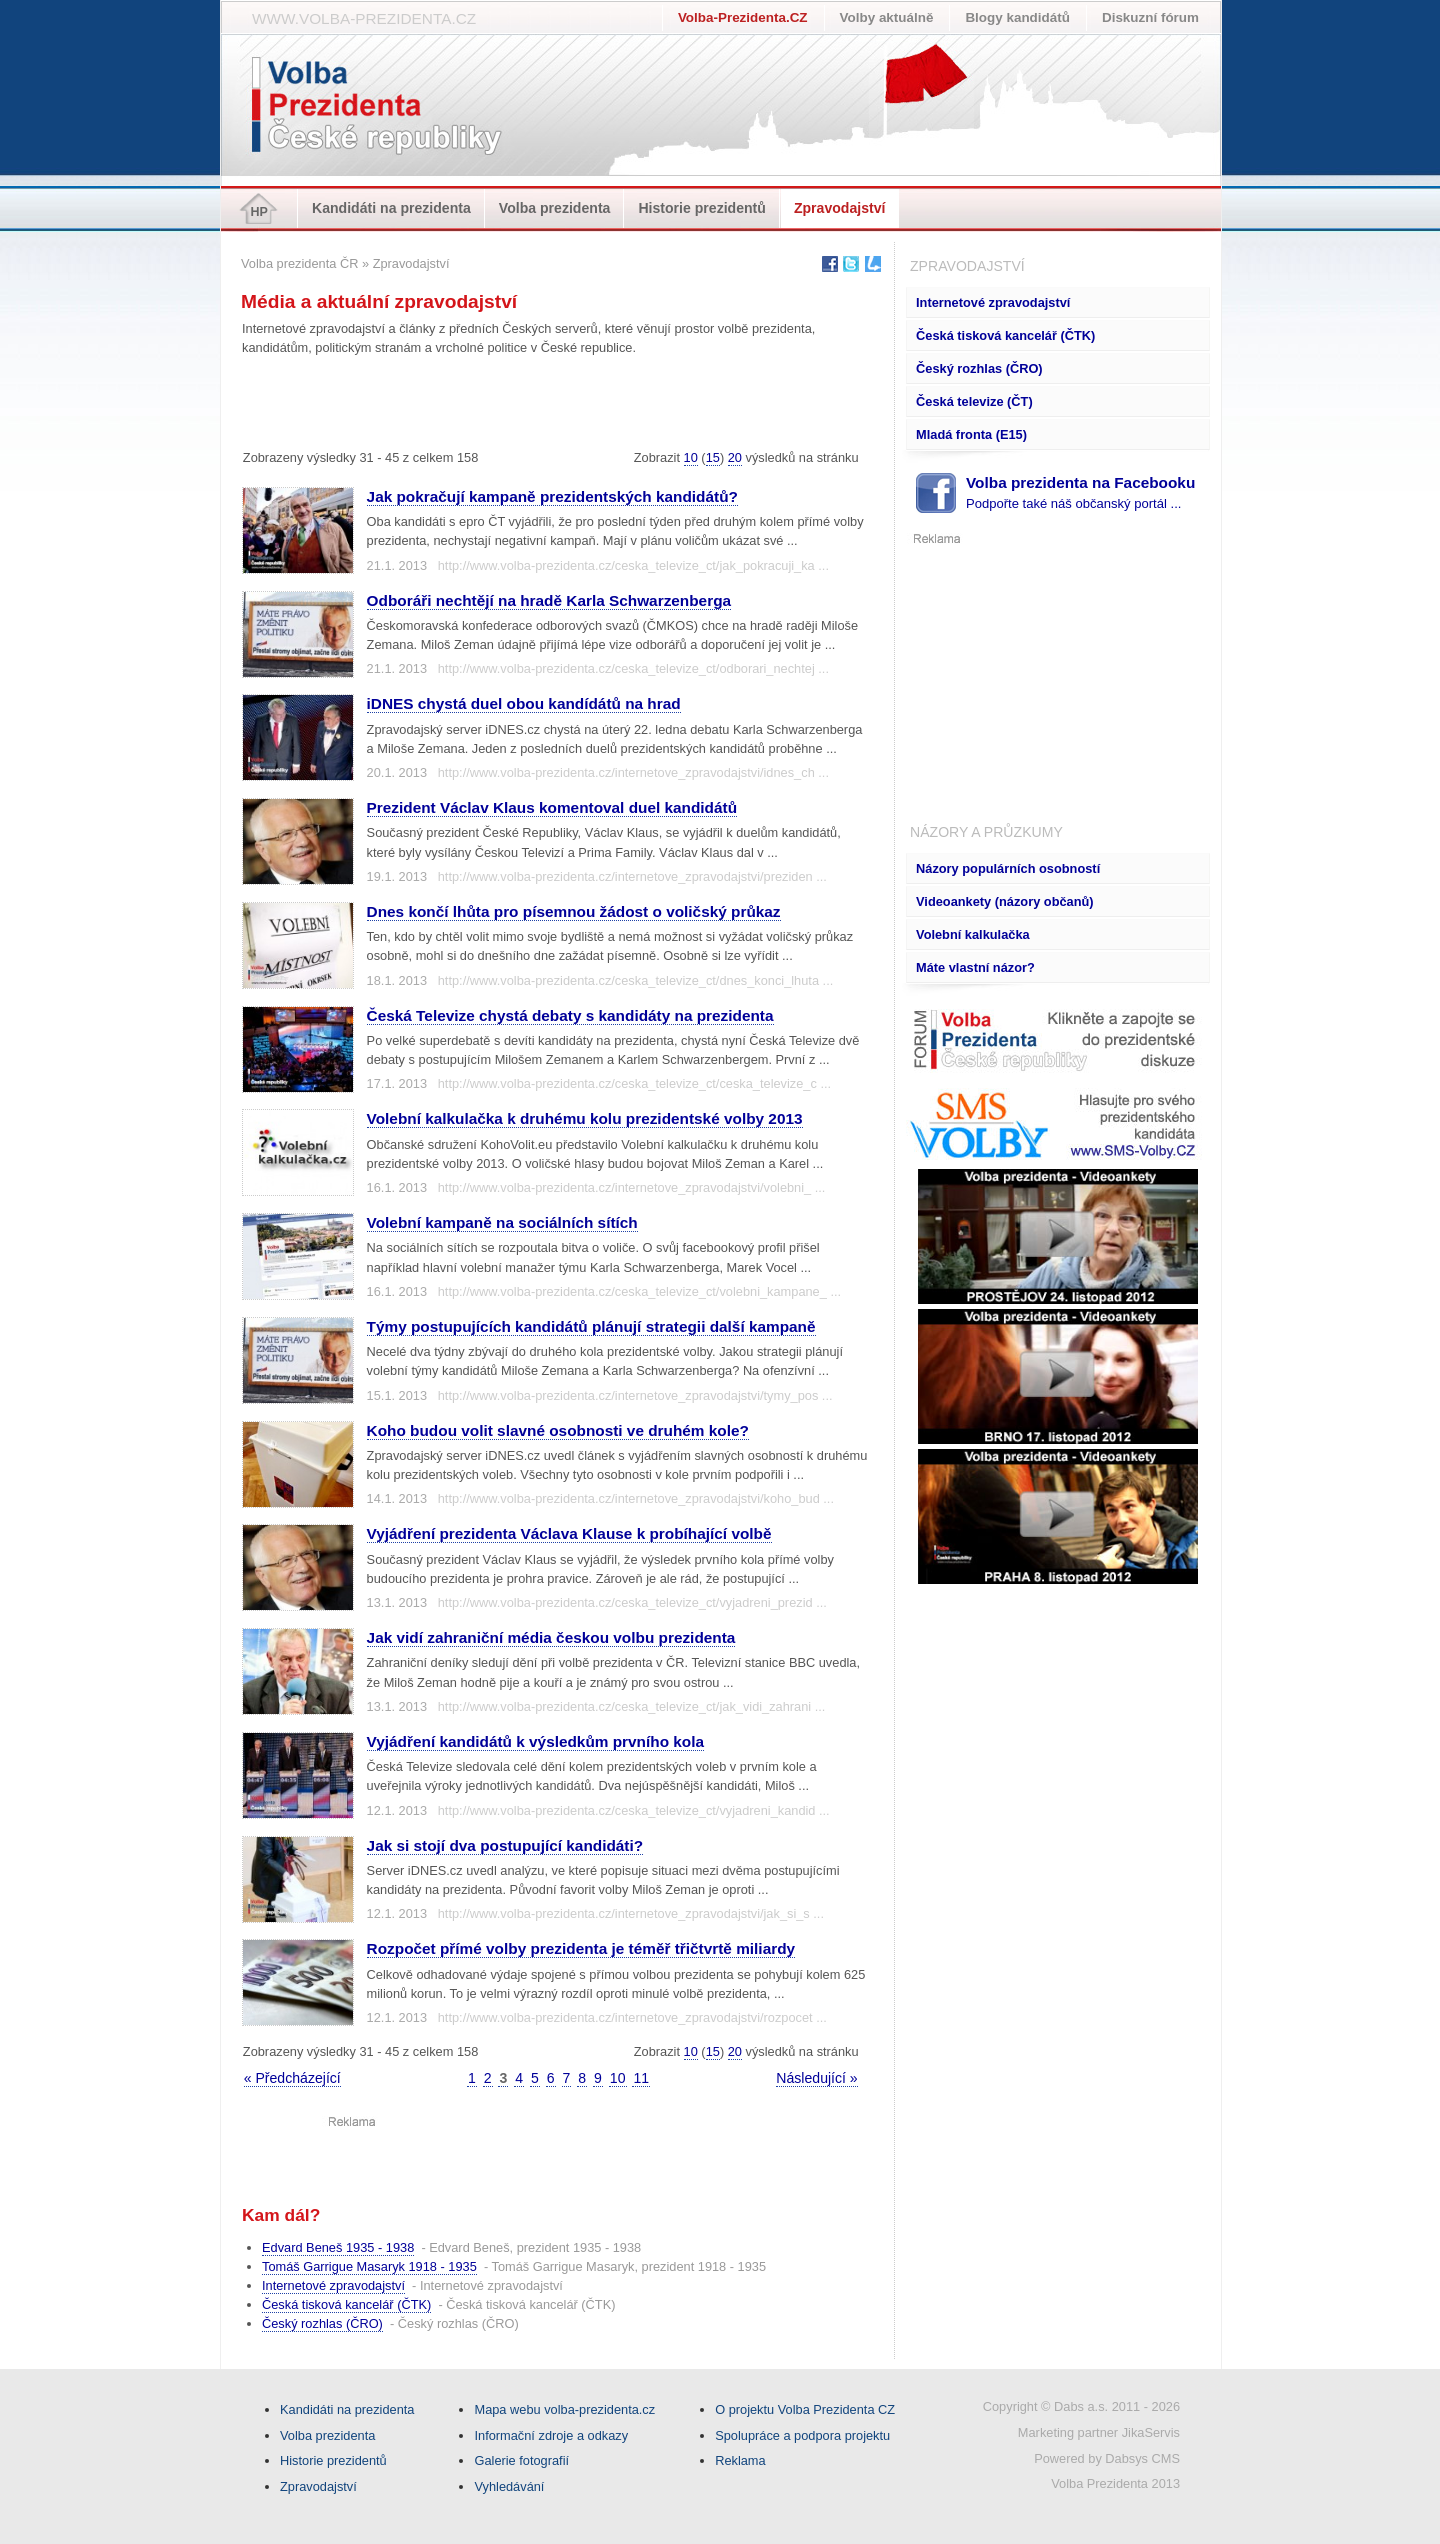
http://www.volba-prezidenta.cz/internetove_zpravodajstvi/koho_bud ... (636, 1498)
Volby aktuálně (887, 17)
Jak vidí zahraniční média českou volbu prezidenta (551, 1637)
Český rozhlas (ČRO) (979, 368)
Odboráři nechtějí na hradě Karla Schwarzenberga (549, 600)
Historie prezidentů (702, 208)
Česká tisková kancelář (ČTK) (1005, 335)
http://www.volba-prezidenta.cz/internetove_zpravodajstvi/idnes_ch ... (633, 772)
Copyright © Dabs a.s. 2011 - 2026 (1081, 2406)
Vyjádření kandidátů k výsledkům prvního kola (535, 1741)
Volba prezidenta (555, 208)
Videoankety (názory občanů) (1005, 901)
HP (259, 212)
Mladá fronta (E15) (971, 434)
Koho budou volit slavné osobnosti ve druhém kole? (558, 1430)
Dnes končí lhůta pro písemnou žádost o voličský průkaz (574, 911)
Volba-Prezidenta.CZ (743, 17)
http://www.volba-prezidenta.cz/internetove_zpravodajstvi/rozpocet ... (632, 2017)
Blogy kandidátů (1017, 17)
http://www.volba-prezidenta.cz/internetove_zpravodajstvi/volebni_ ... (632, 1187)
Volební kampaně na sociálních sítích (502, 1222)
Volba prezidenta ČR (299, 263)
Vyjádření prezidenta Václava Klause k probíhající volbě (569, 1533)
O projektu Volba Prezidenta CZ (805, 2409)
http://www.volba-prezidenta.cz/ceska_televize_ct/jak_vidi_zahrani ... (632, 1706)
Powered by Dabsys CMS (1107, 2458)
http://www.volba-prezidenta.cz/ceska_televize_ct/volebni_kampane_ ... (639, 1291)
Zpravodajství (840, 208)
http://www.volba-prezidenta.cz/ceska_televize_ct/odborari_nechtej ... (633, 668)
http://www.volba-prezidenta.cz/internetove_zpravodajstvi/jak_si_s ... (631, 1913)
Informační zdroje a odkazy (551, 2435)
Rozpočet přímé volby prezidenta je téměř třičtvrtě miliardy (581, 1948)
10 (691, 457)
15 (713, 457)
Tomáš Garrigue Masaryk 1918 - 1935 (369, 2266)
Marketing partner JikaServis (1099, 2432)
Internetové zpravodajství (993, 302)
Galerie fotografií (521, 2460)
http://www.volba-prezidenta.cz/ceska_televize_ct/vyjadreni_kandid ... (634, 1810)
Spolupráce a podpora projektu (802, 2435)
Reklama (740, 2460)
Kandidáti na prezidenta (391, 208)
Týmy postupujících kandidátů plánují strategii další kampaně (591, 1326)
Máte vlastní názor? (975, 967)
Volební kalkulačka (973, 934)
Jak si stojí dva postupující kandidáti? (505, 1845)
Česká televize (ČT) (974, 401)
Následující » (816, 2078)
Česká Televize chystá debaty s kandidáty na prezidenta (570, 1015)
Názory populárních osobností (1008, 868)
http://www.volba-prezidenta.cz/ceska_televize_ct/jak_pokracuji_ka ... (633, 565)
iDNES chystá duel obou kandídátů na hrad (524, 703)
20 (735, 457)
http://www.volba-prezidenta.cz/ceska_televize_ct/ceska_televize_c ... (634, 1083)
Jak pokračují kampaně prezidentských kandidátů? (552, 496)
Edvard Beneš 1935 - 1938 (338, 2247)
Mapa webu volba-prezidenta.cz (564, 2409)
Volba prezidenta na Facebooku (1080, 492)
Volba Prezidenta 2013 (1115, 2483)
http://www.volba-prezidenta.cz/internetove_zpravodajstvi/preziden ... (632, 876)
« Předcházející (292, 2078)
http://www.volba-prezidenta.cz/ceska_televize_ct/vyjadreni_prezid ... (632, 1602)
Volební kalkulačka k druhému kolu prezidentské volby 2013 (585, 1118)
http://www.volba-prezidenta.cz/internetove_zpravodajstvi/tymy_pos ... (635, 1395)
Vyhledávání (509, 2486)
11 (641, 2078)
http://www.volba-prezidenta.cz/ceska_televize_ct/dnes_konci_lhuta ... (636, 980)
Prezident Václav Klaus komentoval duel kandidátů (552, 807)
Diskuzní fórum (1150, 17)
